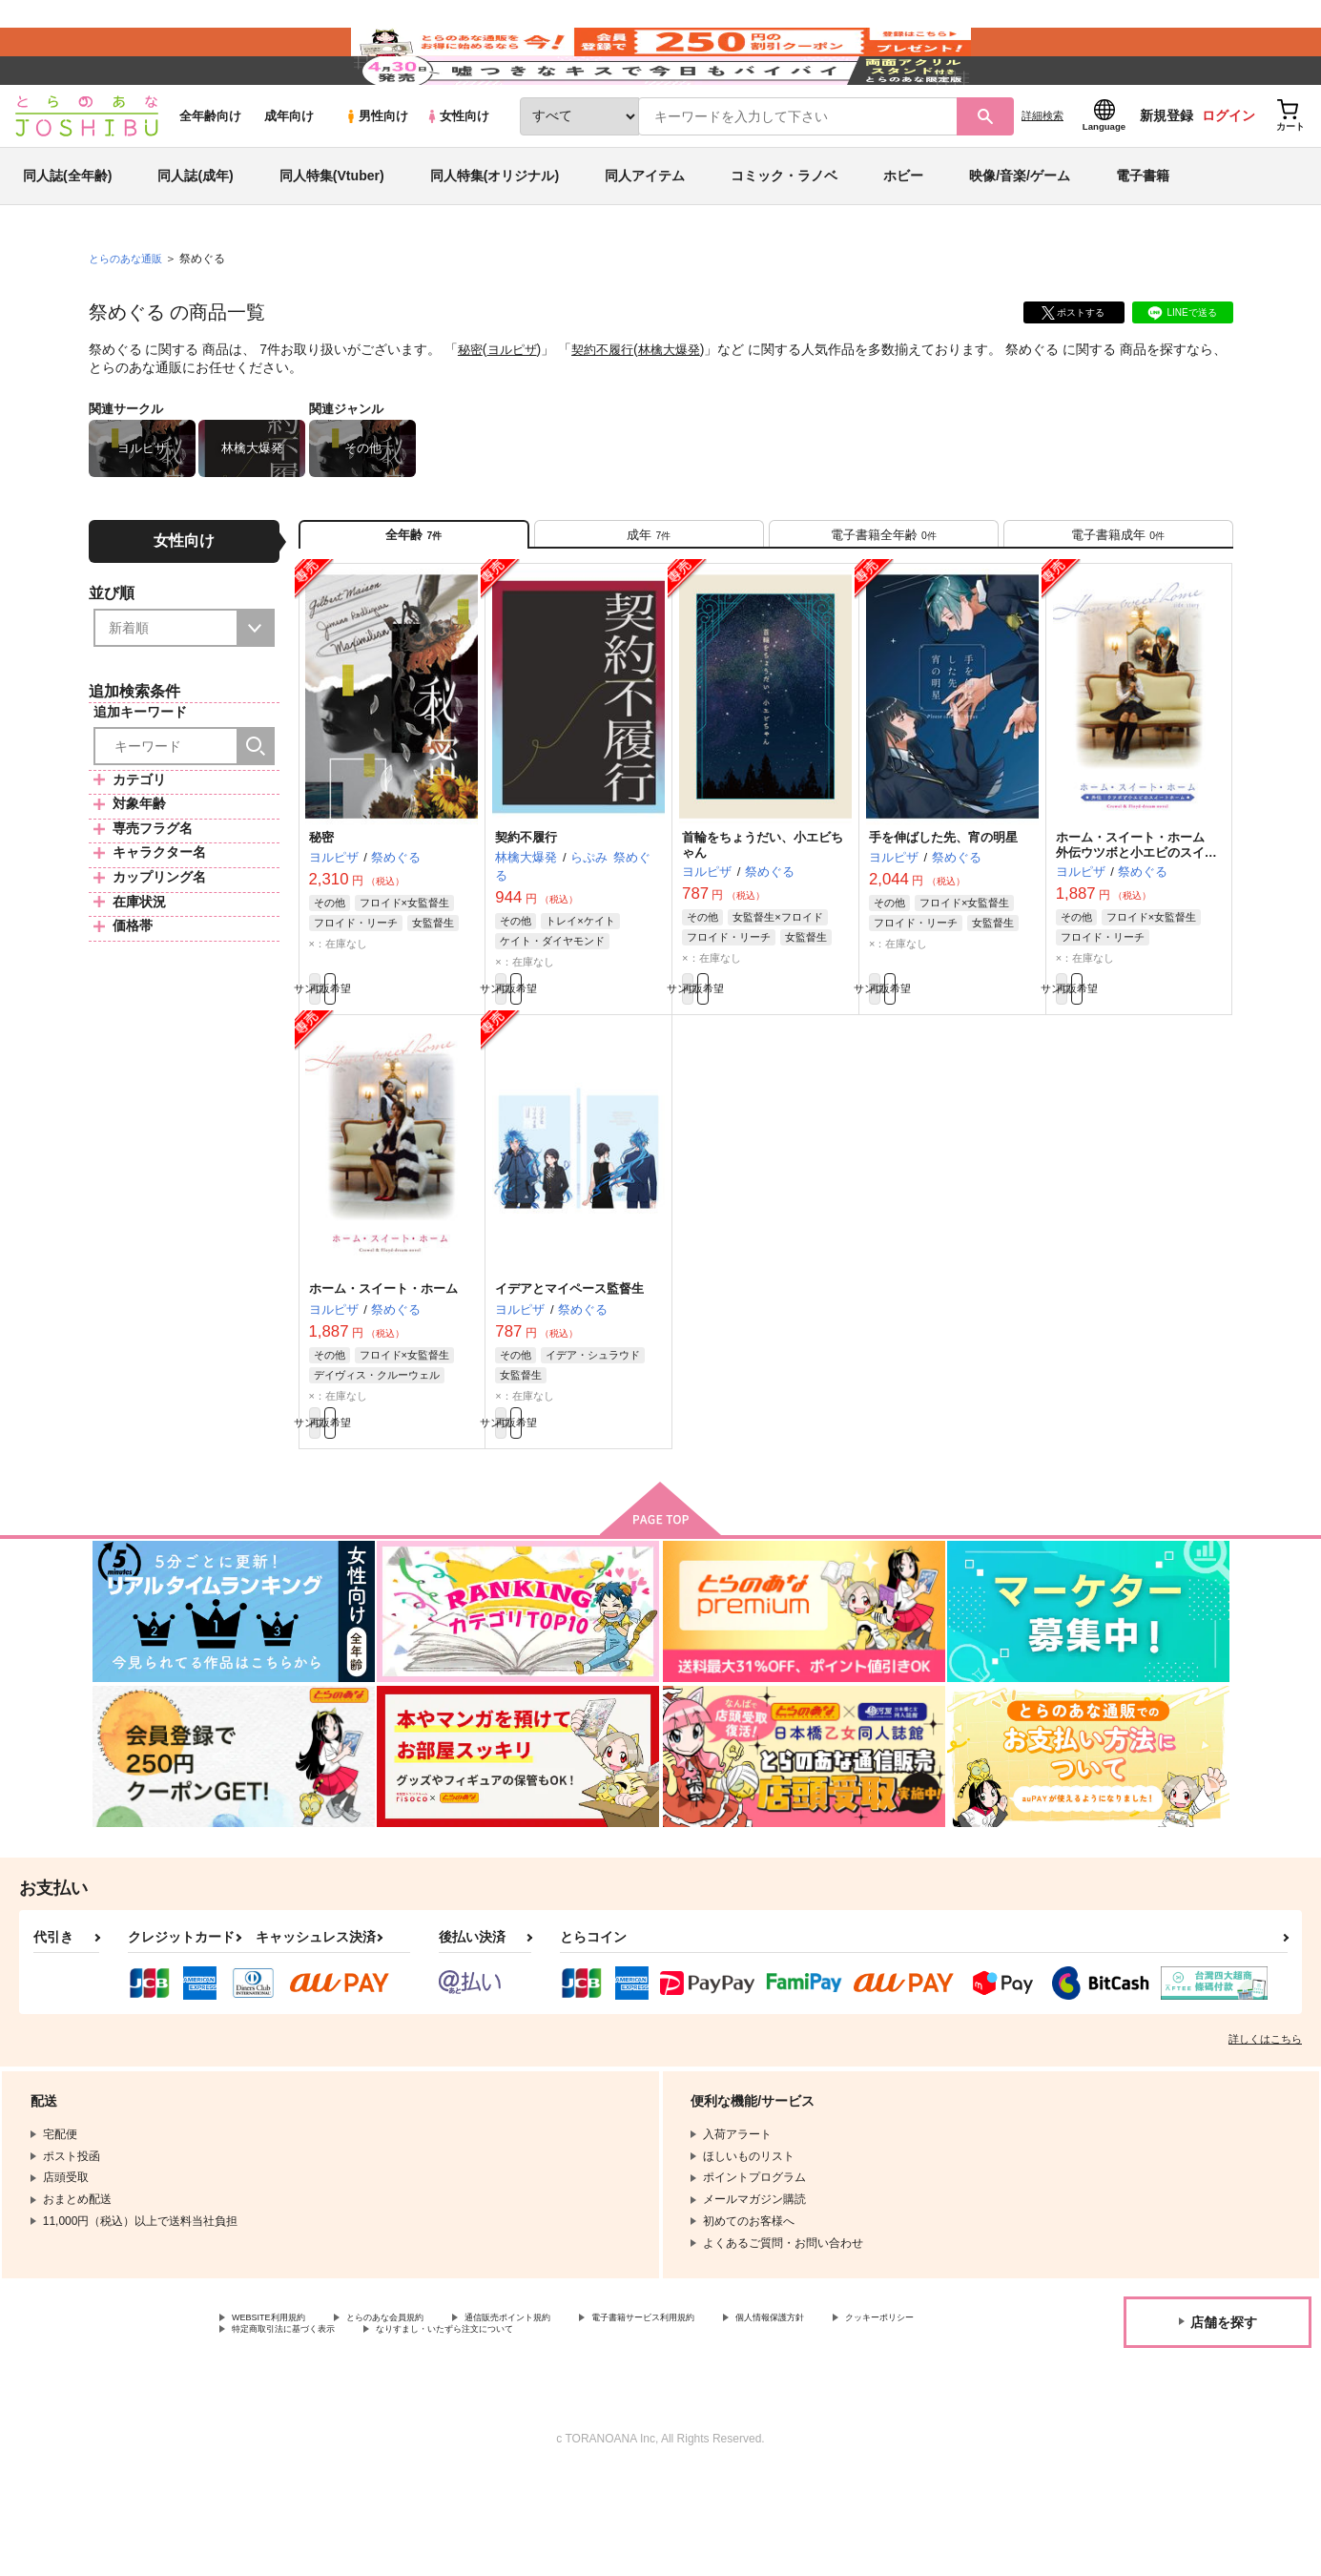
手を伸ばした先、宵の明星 (943, 911)
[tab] (649, 599)
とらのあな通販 (129, 315)
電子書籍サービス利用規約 (738, 2414)
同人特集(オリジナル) (494, 232)
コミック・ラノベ (784, 232)
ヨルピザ (516, 406)
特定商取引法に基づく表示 (565, 2431)
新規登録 (1166, 172)
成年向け (289, 173)
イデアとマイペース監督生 (569, 1373)
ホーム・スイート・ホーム (383, 1373)
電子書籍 (1142, 232)
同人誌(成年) (195, 232)
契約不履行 (610, 406)
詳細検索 (1042, 172)
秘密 (471, 406)
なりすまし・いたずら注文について (766, 2431)
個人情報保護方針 (277, 2431)
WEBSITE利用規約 (280, 2414)
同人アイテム (645, 232)
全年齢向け (210, 173)
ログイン (1228, 172)
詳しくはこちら (1265, 2134)
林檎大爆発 (682, 406)
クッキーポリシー (410, 2431)
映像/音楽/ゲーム (1019, 232)
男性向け (376, 173)
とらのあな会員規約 (421, 2414)
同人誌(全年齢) (67, 232)
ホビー (903, 232)
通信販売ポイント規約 (571, 2414)
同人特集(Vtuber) (331, 232)
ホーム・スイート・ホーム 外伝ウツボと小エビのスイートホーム (1136, 927)
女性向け (457, 173)
